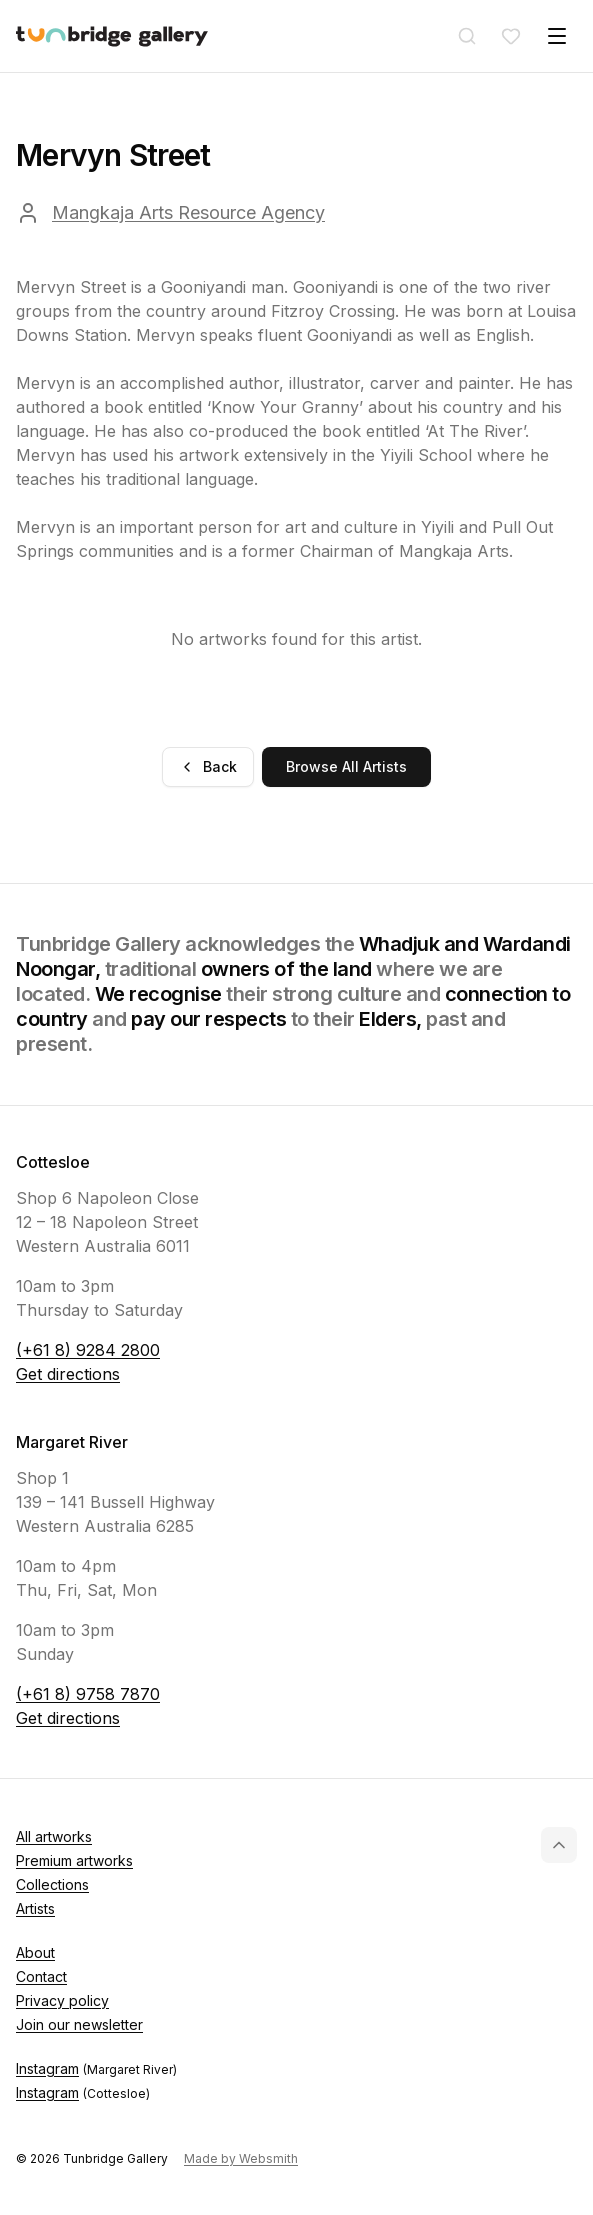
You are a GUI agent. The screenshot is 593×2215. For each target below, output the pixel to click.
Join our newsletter (79, 2024)
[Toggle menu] (557, 36)
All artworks (54, 1836)
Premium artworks (74, 1860)
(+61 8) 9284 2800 (88, 1350)
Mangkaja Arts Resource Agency (188, 212)
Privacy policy (62, 2000)
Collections (52, 1884)
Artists (35, 1908)
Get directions (68, 1374)
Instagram (96, 2069)
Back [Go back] (208, 766)
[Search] (467, 36)
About (35, 1952)
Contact (41, 1976)
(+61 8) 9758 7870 (88, 1694)
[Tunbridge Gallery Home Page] (112, 36)
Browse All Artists (346, 766)
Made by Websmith (241, 2158)
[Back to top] (559, 1845)
